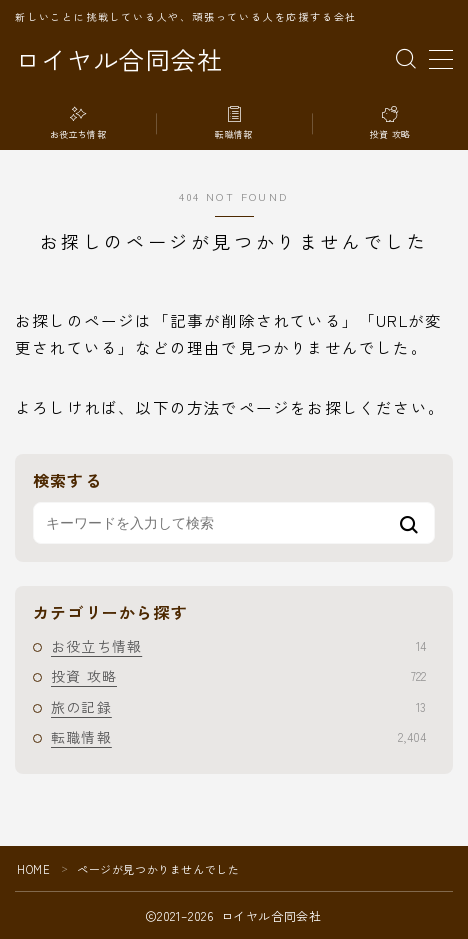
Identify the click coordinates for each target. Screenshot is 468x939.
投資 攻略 (238, 676)
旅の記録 (238, 707)
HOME (33, 869)
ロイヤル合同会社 (119, 60)
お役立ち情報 (238, 646)
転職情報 (238, 737)
